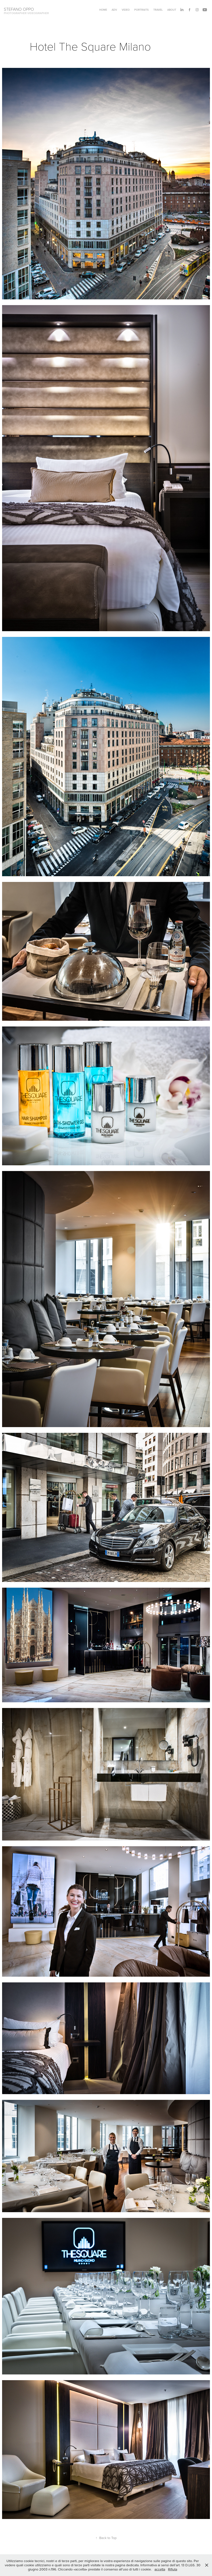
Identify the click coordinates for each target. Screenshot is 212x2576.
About (171, 10)
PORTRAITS (141, 10)
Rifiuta (172, 2569)
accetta (159, 2569)
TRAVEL (158, 10)
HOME (103, 10)
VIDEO (126, 10)
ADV (114, 10)
